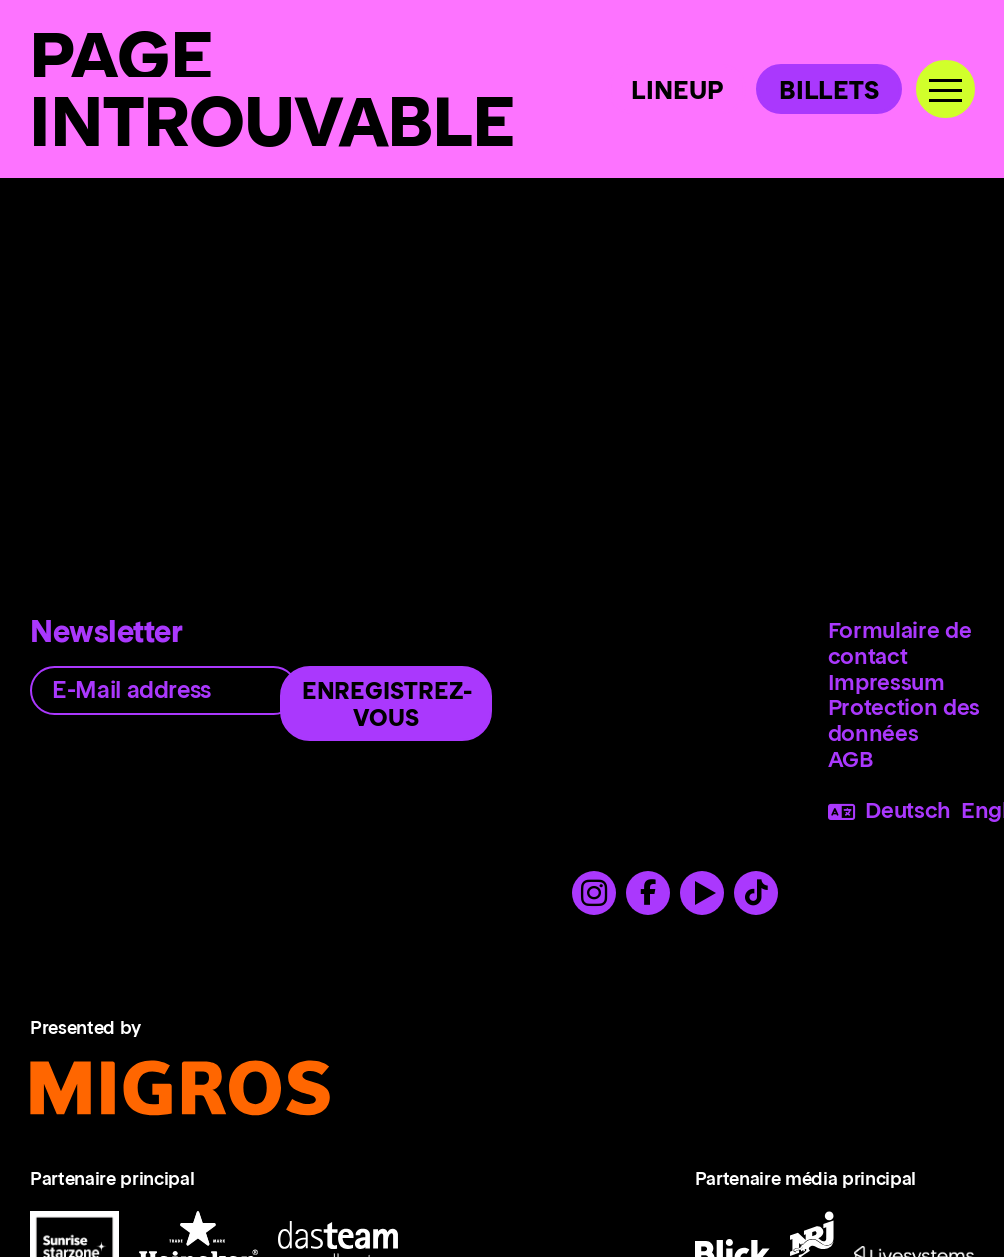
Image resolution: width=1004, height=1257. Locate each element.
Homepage (87, 367)
